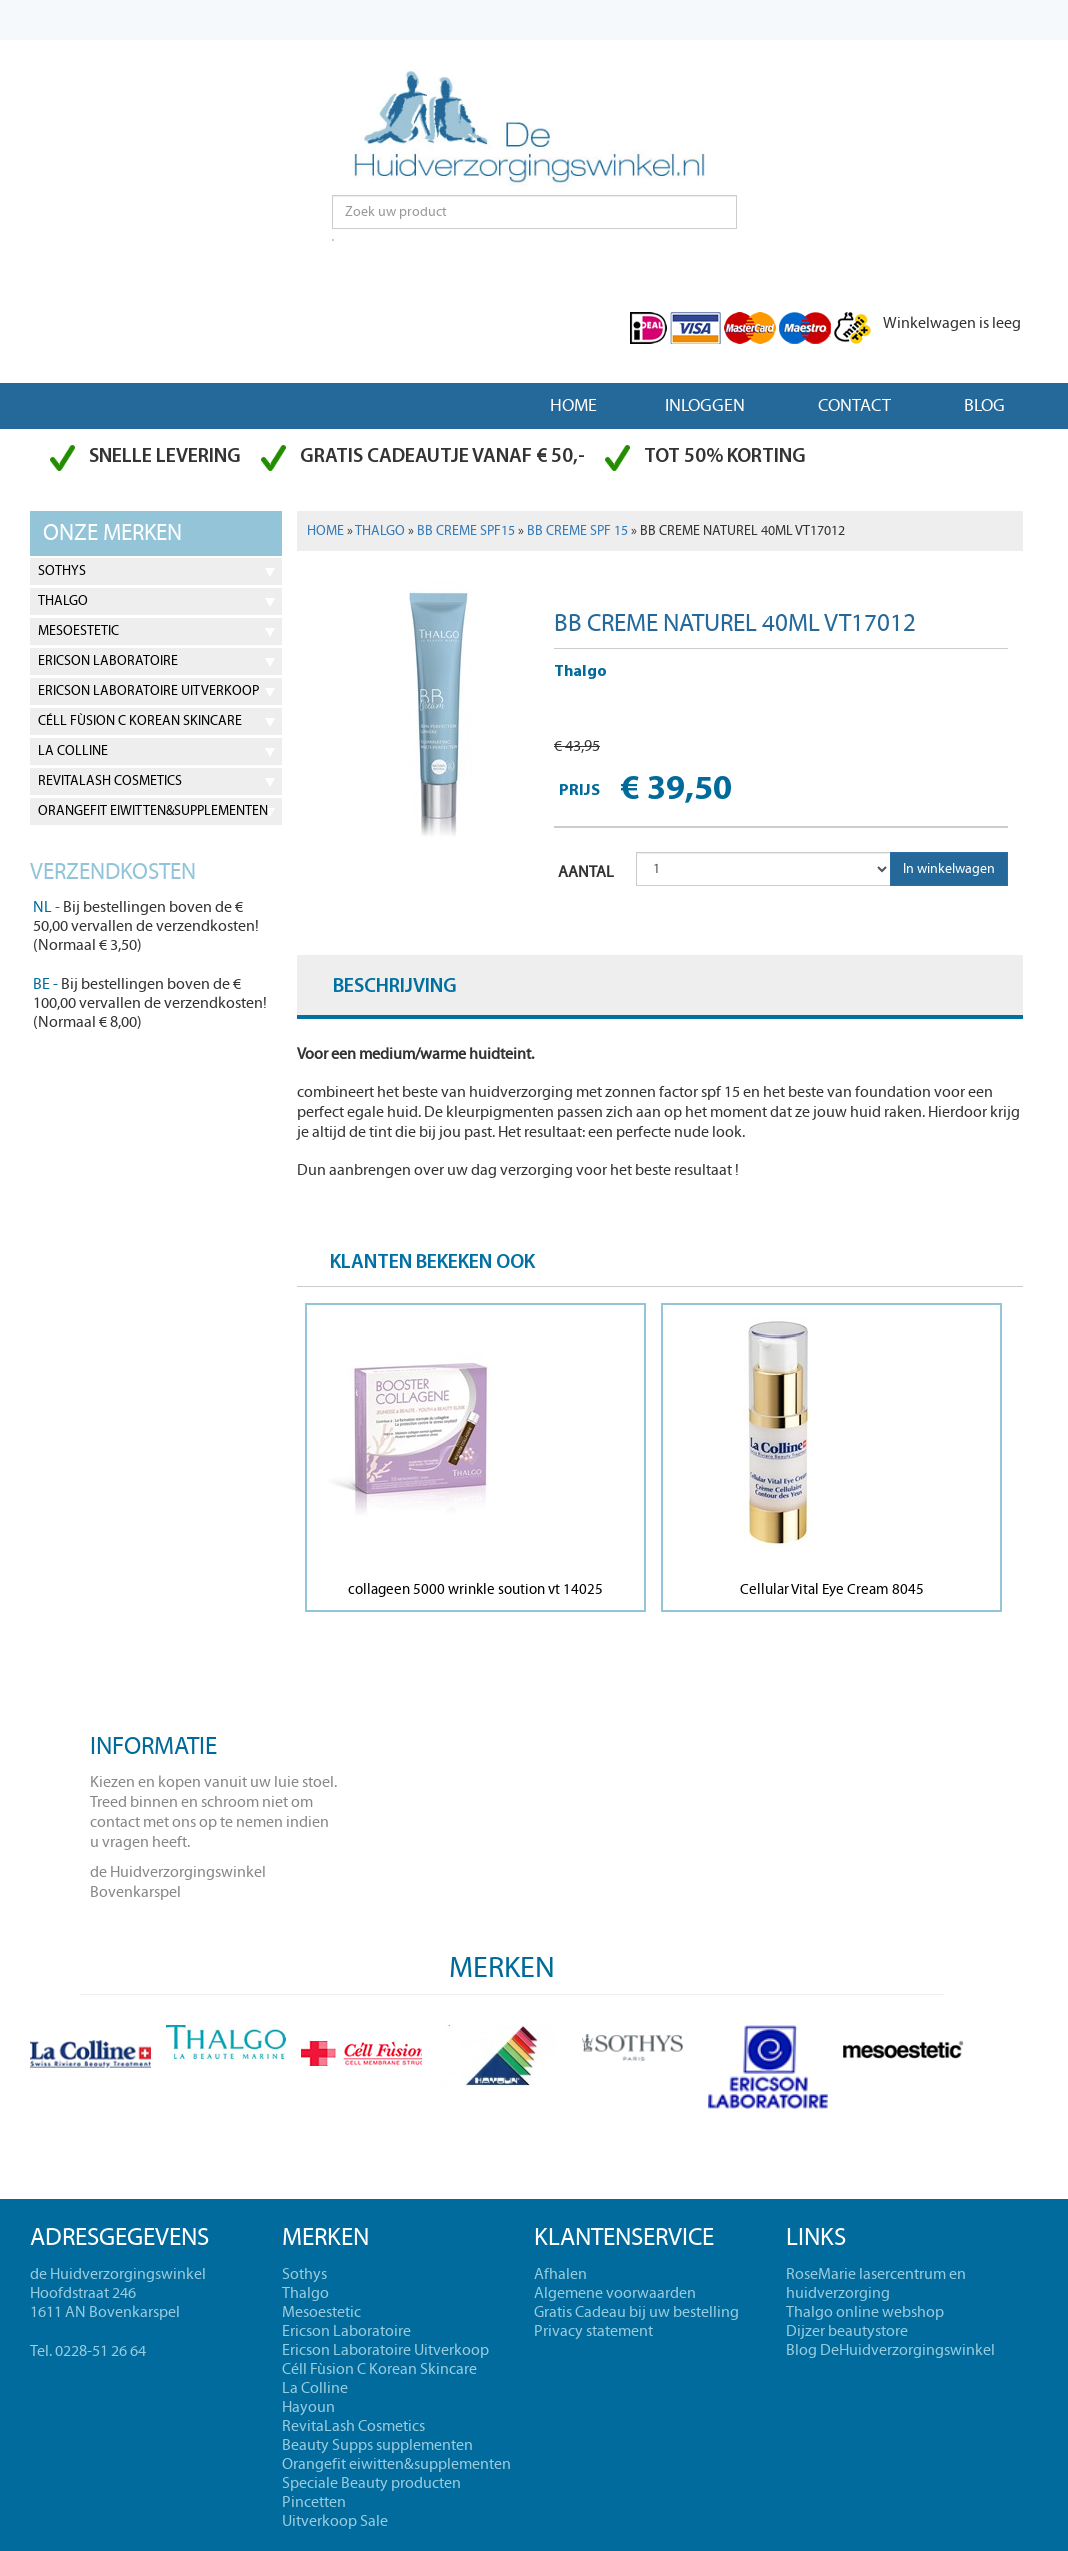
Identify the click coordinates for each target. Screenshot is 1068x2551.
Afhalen (560, 2274)
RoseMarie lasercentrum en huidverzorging (876, 2283)
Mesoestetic (78, 631)
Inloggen (705, 405)
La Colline (73, 751)
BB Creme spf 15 (577, 531)
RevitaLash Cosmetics (110, 781)
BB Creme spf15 (466, 531)
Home (573, 405)
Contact (854, 405)
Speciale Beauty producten (371, 2483)
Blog (984, 405)
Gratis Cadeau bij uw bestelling (636, 2312)
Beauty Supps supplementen (377, 2445)
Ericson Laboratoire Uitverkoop (148, 691)
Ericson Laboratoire (108, 661)
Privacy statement (593, 2331)
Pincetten (314, 2502)
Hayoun (308, 2407)
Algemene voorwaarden (615, 2293)
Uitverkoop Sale (335, 2521)
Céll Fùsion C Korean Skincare (140, 721)
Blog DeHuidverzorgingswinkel (890, 2350)
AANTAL (586, 872)
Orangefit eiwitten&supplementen (153, 811)
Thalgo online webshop (865, 2312)
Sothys (62, 571)
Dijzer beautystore (847, 2331)
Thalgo (63, 601)
